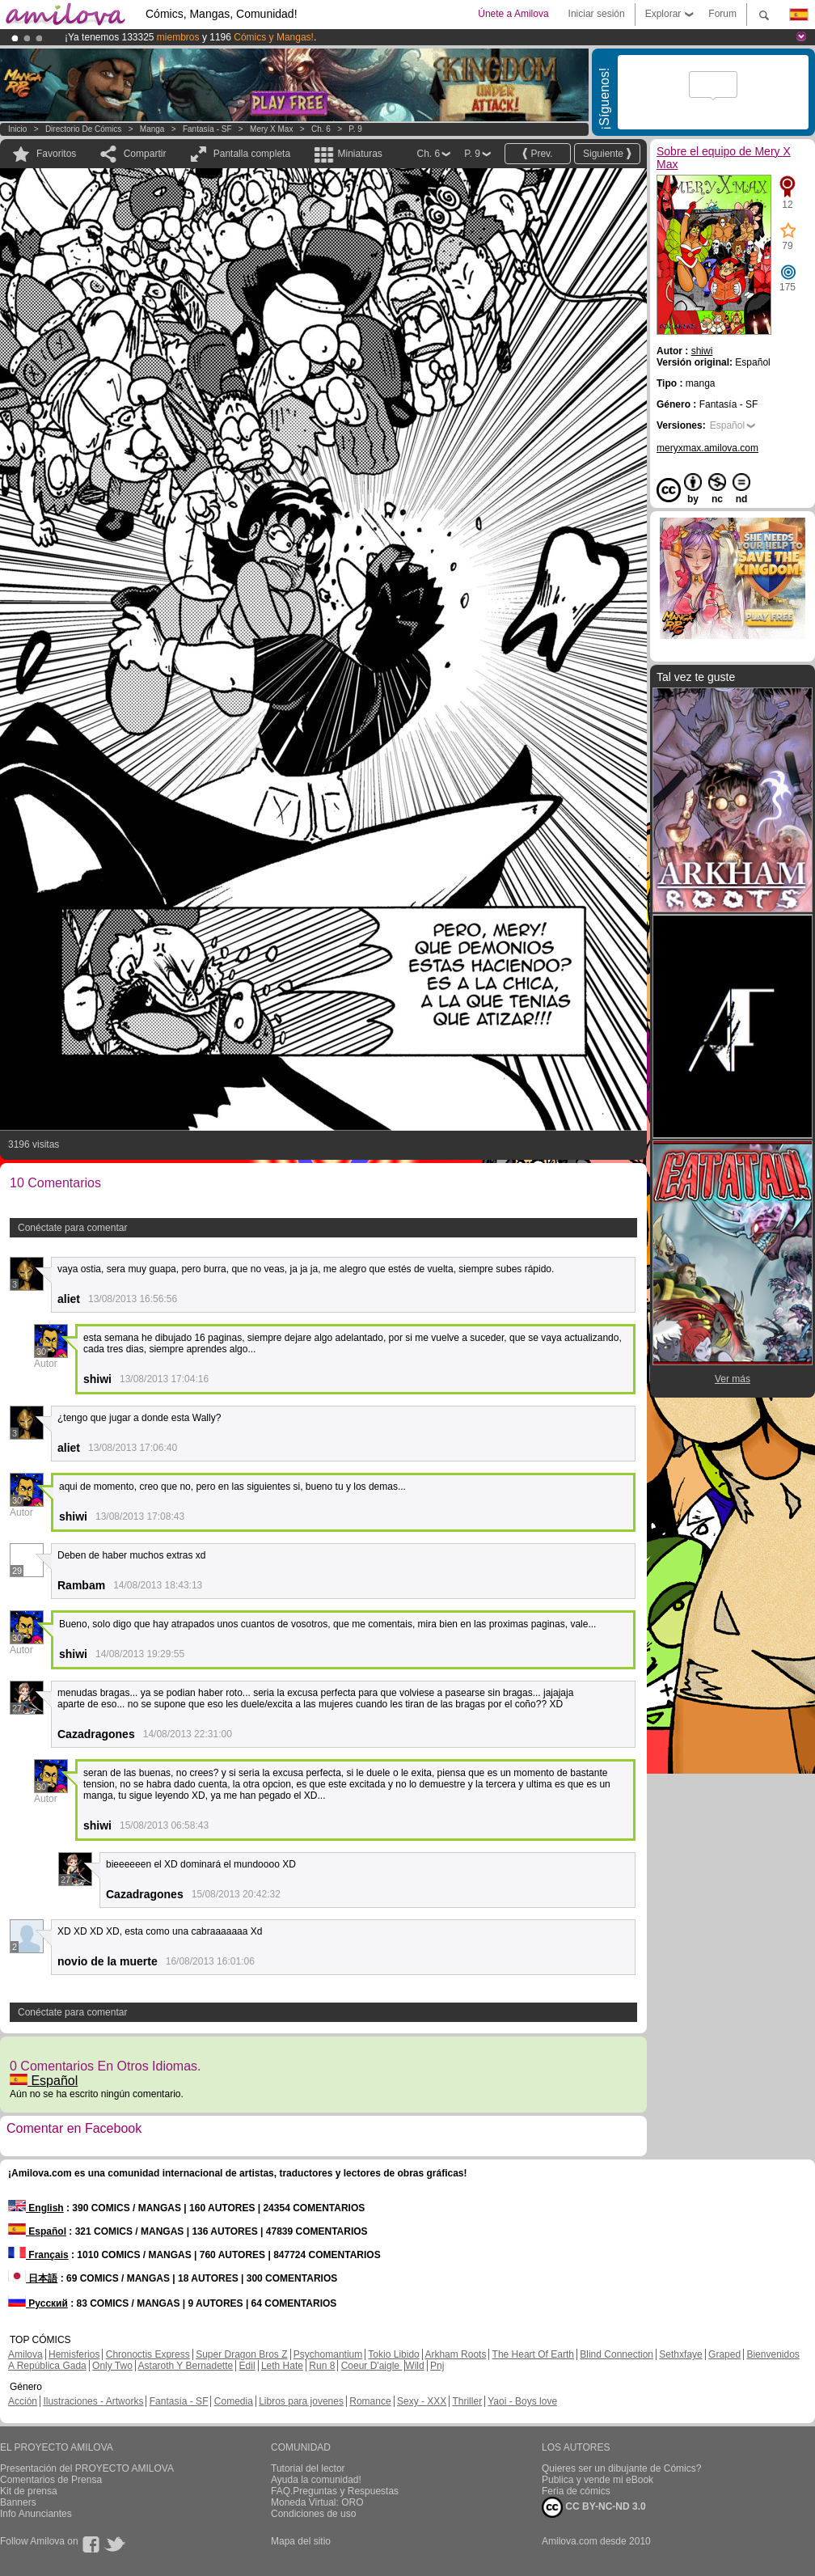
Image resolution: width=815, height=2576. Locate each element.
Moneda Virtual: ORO (317, 2502)
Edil (247, 2365)
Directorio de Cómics (83, 129)
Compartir (145, 153)
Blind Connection (616, 2354)
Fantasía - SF (207, 129)
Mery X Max (271, 129)
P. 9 (355, 129)
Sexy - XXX (421, 2401)
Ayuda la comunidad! (316, 2479)
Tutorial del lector (308, 2468)
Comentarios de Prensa (51, 2479)
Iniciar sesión (596, 13)
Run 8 (322, 2365)
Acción (22, 2401)
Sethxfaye (680, 2354)
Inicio (17, 129)
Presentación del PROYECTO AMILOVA (87, 2468)
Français (38, 2255)
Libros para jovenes (301, 2401)
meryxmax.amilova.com (707, 448)
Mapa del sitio (301, 2541)
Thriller (467, 2401)
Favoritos (56, 153)
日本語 (32, 2278)
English (36, 2208)
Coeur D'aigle (372, 2365)
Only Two (112, 2365)
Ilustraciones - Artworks (93, 2401)
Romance (370, 2401)
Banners (18, 2502)
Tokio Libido (393, 2354)
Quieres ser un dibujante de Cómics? (621, 2468)
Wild (414, 2365)
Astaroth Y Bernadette (186, 2365)
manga (152, 129)
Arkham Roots (455, 2354)
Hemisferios (74, 2354)
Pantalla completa (251, 153)
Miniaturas (359, 153)
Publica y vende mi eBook (597, 2479)
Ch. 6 (321, 129)
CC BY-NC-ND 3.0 (594, 2507)
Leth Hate (282, 2365)
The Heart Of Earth (533, 2354)
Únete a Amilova (513, 13)
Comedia (233, 2401)
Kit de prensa (28, 2491)
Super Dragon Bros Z (241, 2354)
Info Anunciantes (36, 2513)
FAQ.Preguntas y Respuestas (335, 2491)
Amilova (25, 2354)
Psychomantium (327, 2354)
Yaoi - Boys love (522, 2401)
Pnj (437, 2365)
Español (44, 2080)
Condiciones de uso (313, 2513)
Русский (38, 2303)
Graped (724, 2354)
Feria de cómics (576, 2491)
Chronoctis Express (148, 2354)
